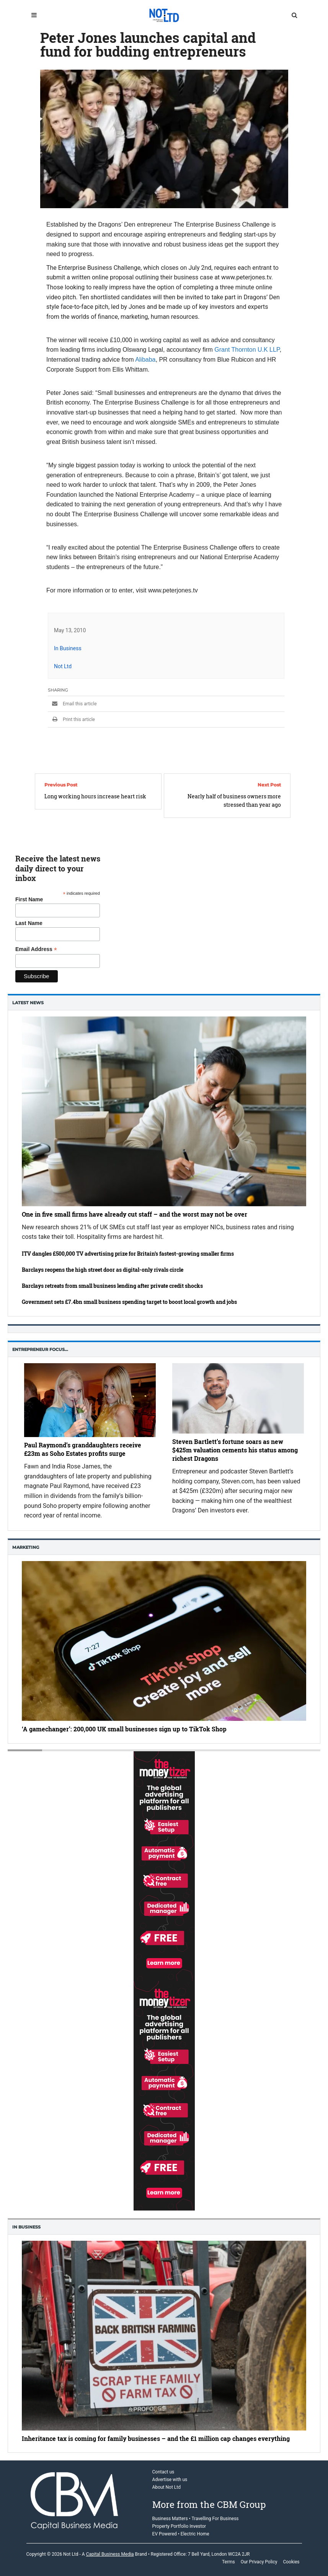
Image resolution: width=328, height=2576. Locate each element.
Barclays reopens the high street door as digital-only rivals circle (102, 1269)
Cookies (291, 2562)
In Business (68, 648)
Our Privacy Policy (259, 2562)
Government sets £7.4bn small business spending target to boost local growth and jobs (129, 1301)
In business (26, 2227)
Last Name (28, 923)
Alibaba (145, 359)
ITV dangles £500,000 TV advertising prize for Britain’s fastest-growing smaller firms (128, 1253)
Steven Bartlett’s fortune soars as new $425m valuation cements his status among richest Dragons (235, 1449)
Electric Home (195, 2534)
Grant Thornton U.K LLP (246, 349)
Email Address (36, 949)
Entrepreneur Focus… (40, 1349)
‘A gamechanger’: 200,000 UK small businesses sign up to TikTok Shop (124, 1729)
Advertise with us (170, 2479)
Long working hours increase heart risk (95, 796)
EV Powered (164, 2534)
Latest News (28, 1002)
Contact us (163, 2472)
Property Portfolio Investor (179, 2526)
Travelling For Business (214, 2518)
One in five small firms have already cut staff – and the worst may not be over (134, 1214)
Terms (228, 2562)
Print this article (71, 719)
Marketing (25, 1547)
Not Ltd (63, 666)
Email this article (72, 703)
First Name (29, 899)
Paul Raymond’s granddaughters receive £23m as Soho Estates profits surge (82, 1449)
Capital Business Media (110, 2554)
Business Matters (170, 2518)
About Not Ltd (166, 2487)
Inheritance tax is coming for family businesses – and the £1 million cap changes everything (156, 2438)
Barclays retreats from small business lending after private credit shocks (112, 1285)
